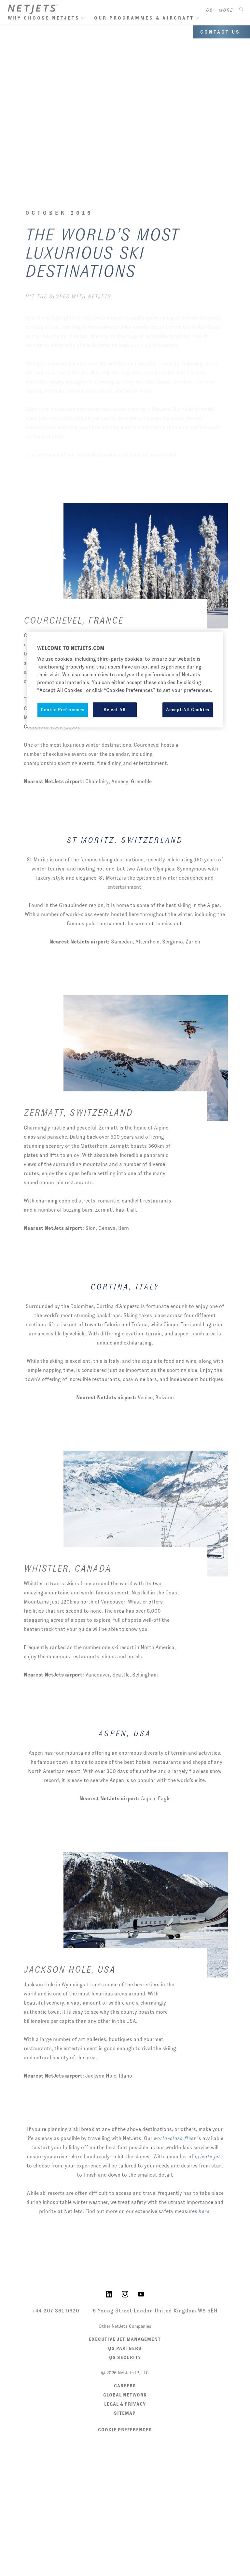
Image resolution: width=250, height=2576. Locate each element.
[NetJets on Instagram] (125, 2293)
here (204, 2211)
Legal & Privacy (125, 2404)
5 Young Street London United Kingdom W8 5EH (155, 2310)
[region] (125, 679)
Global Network (125, 2394)
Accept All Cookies (187, 709)
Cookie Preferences (125, 2429)
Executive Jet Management (125, 2339)
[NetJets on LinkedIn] (109, 2293)
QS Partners (125, 2348)
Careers (125, 2385)
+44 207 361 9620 (55, 2310)
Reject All (115, 709)
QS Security (125, 2357)
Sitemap (125, 2413)
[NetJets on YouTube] (141, 2293)
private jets (209, 2156)
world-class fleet (175, 2138)
